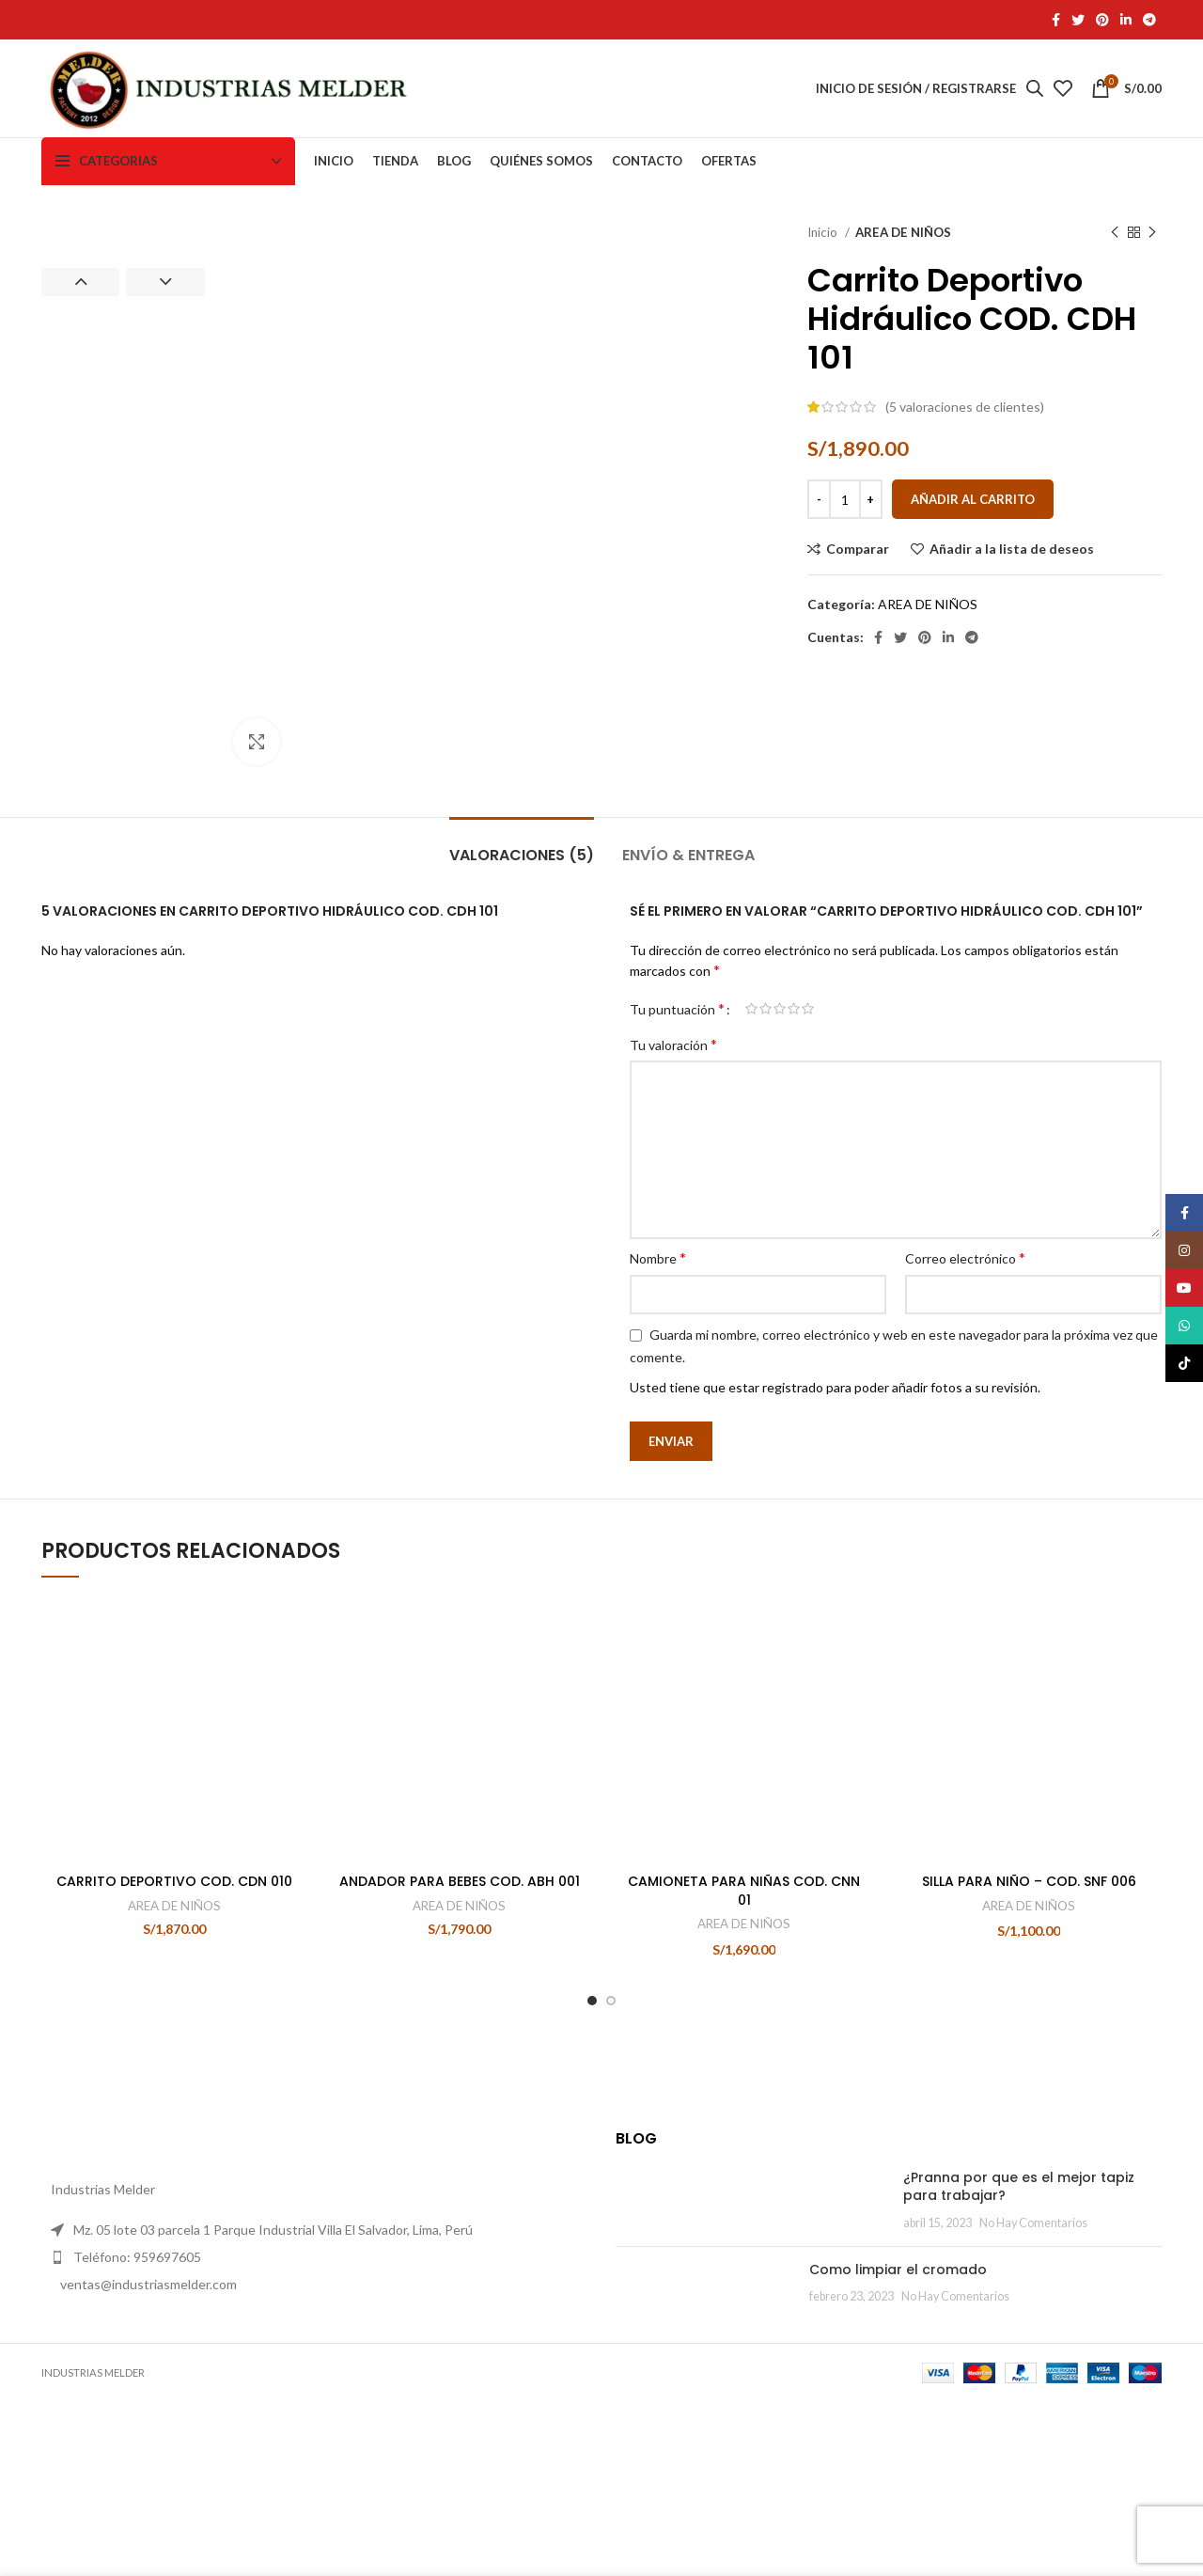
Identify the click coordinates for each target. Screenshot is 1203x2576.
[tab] (521, 925)
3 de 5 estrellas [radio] (780, 1088)
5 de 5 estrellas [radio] (808, 1088)
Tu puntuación (677, 1088)
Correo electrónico (965, 1337)
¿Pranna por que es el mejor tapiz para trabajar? (854, 2294)
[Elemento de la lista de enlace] (314, 2401)
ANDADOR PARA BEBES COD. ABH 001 (459, 1998)
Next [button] (165, 282)
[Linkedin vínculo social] (1126, 20)
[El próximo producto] (1152, 233)
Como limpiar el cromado (775, 2380)
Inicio (823, 232)
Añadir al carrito (973, 499)
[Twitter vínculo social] (1078, 20)
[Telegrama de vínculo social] (1149, 20)
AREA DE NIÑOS (903, 232)
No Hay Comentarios (816, 2322)
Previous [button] (80, 282)
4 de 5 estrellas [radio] (794, 1088)
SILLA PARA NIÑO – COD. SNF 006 (1029, 1737)
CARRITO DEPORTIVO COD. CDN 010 (174, 1998)
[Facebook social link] (1056, 20)
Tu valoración (673, 1124)
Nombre (658, 1337)
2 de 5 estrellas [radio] (765, 1088)
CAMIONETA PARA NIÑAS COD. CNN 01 (744, 2008)
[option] (123, 223)
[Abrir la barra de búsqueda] (1034, 88)
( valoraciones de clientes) (964, 407)
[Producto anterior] (1114, 233)
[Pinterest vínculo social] (1102, 20)
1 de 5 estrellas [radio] (751, 1088)
